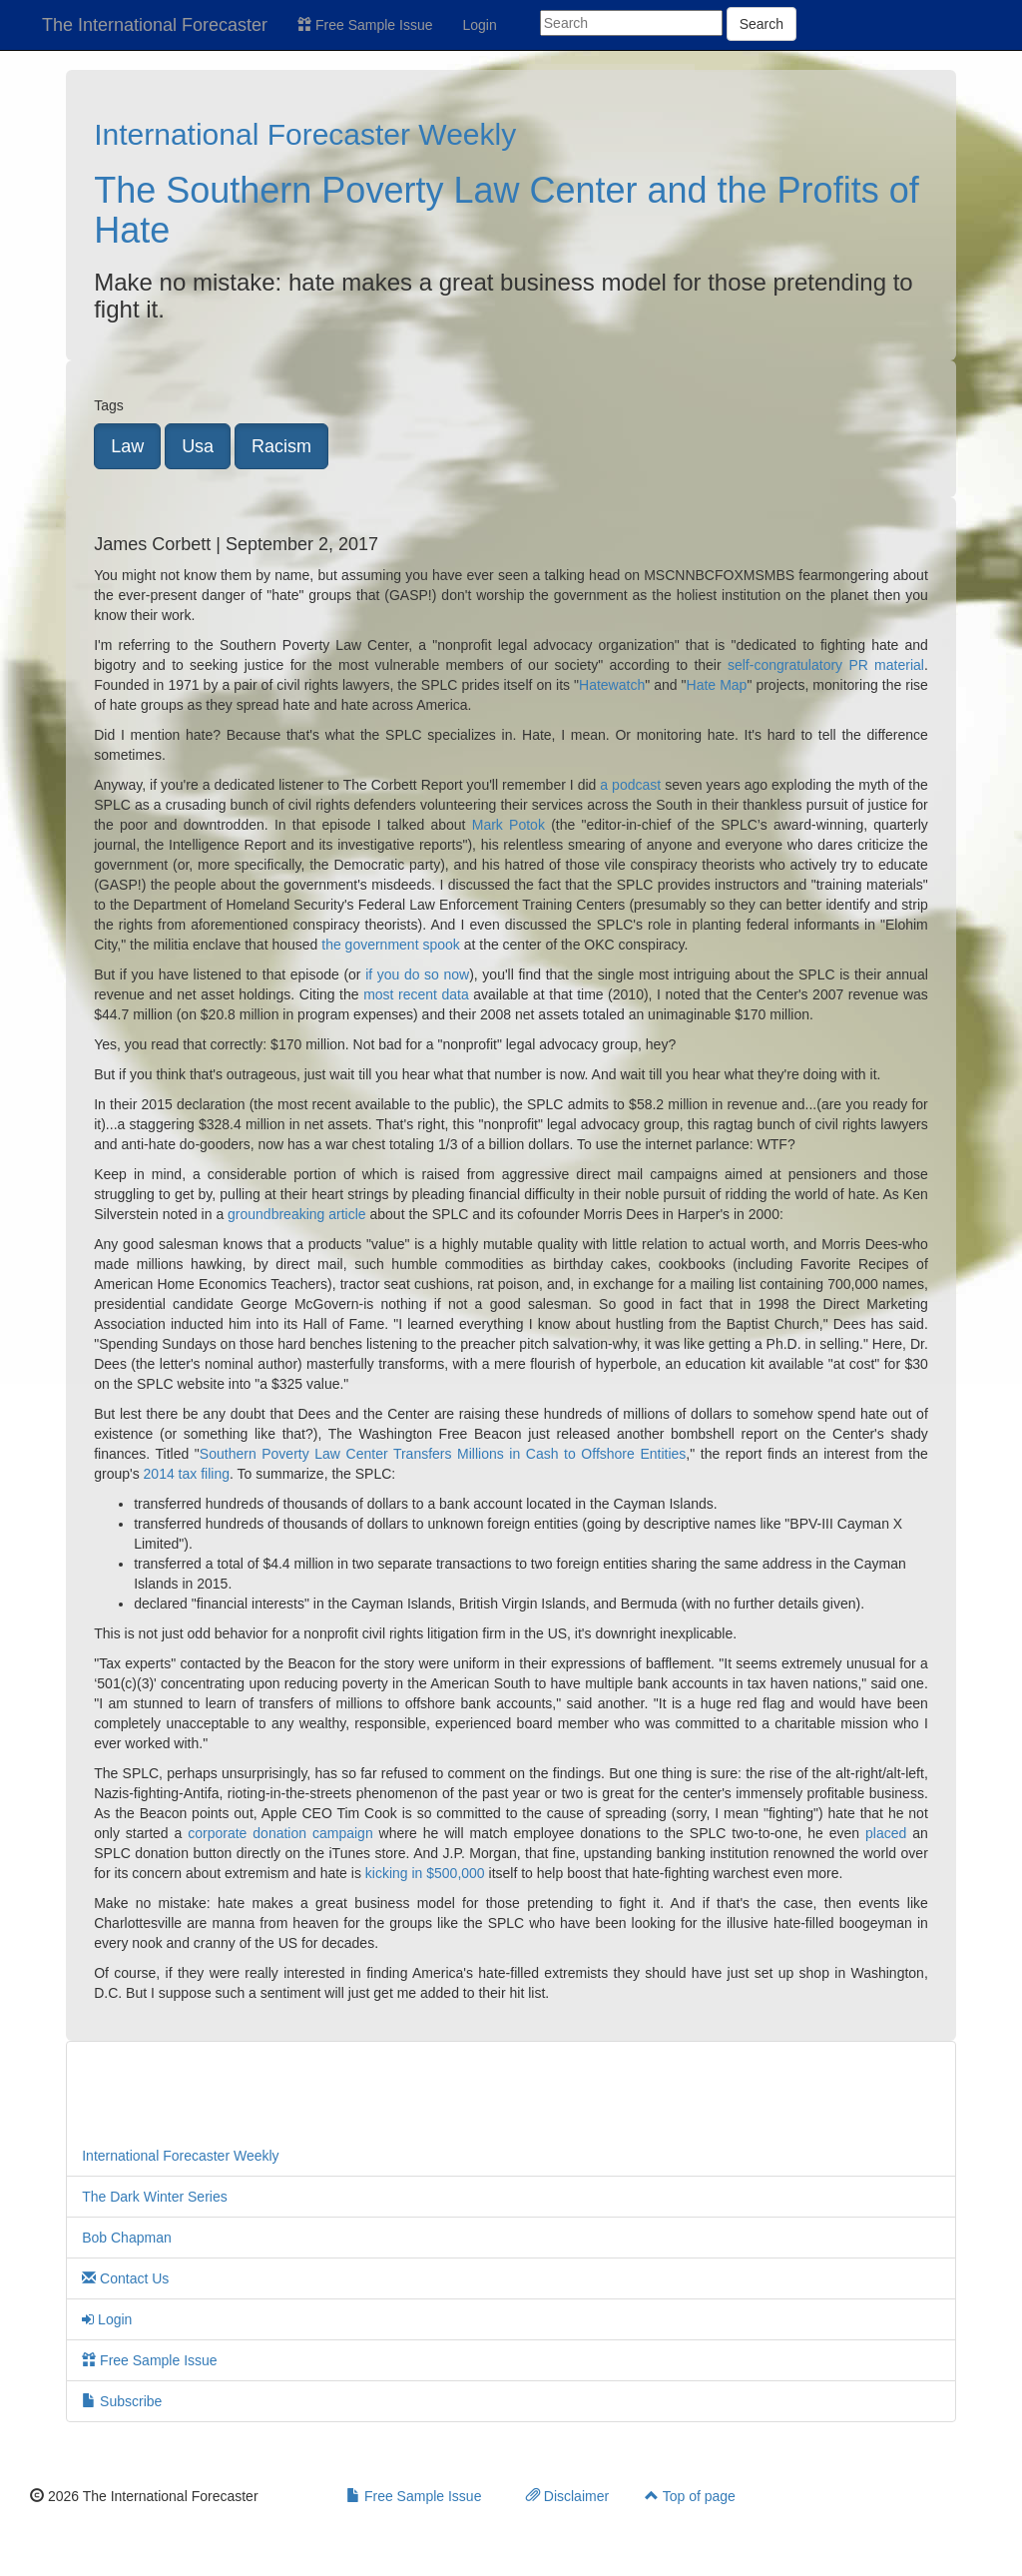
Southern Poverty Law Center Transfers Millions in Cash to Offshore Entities (443, 1454)
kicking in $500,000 (425, 1873)
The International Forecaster (154, 25)
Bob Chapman (127, 2238)
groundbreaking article (297, 1214)
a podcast (630, 785)
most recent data (416, 994)
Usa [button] (198, 446)
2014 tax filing (187, 1474)
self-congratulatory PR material (826, 665)
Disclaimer (567, 2496)
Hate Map (717, 685)
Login (480, 25)
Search (761, 24)
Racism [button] (281, 446)
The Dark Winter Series (154, 2197)
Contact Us (125, 2278)
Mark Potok (508, 825)
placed (885, 1833)
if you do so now (417, 974)
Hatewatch (612, 685)
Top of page (690, 2496)
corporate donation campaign (280, 1833)
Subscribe (122, 2401)
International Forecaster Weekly (305, 134)
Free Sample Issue (364, 25)
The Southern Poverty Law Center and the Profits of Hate (506, 210)
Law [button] (127, 446)
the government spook (390, 945)
